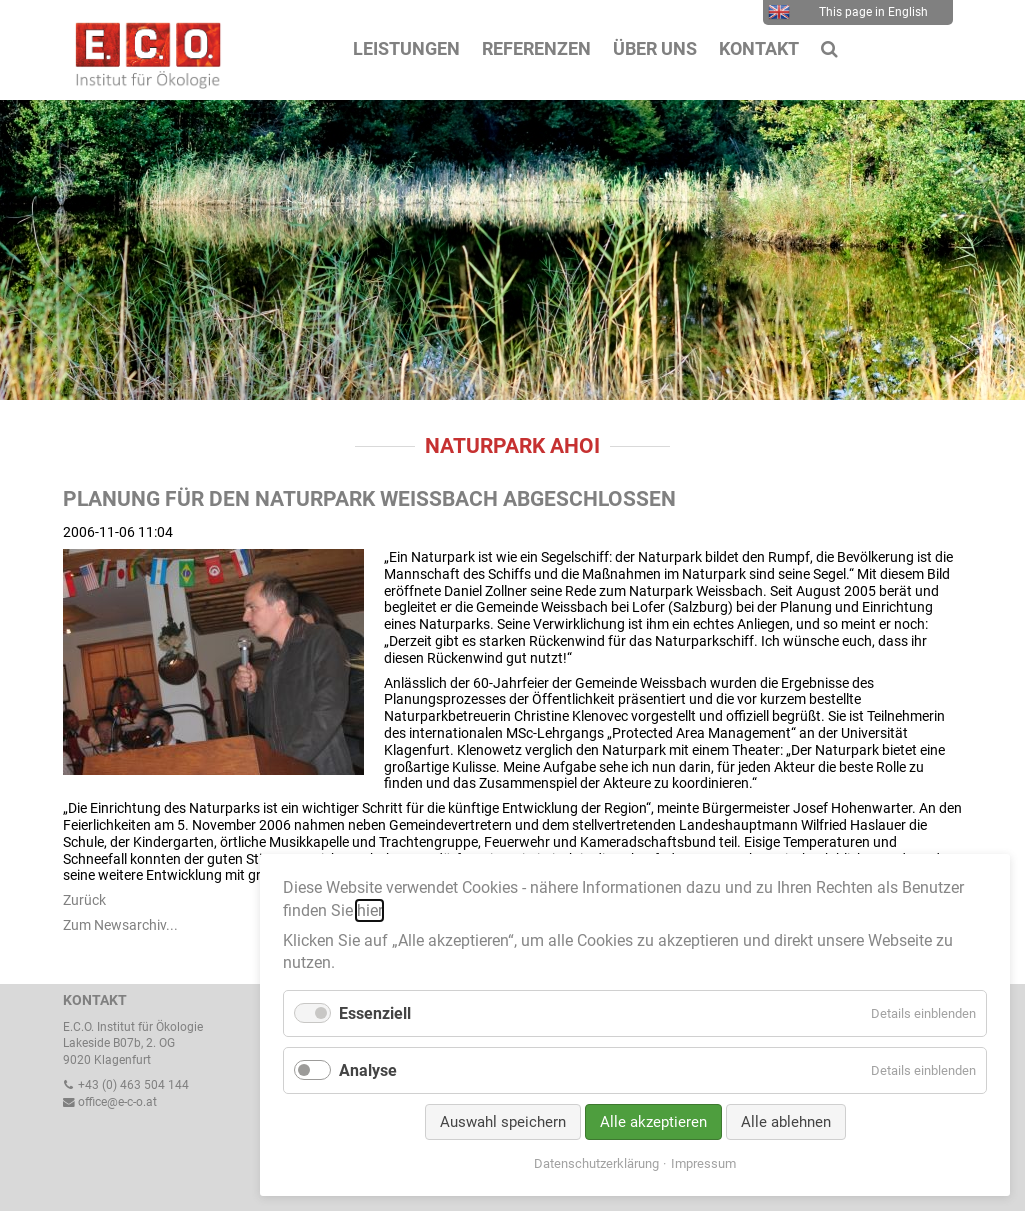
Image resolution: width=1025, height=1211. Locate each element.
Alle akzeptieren (653, 1122)
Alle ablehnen (786, 1122)
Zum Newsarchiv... (120, 925)
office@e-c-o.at (110, 1102)
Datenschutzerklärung (596, 1163)
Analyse (368, 1070)
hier (369, 910)
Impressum (703, 1163)
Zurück (84, 900)
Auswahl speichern (503, 1122)
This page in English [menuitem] (848, 12)
